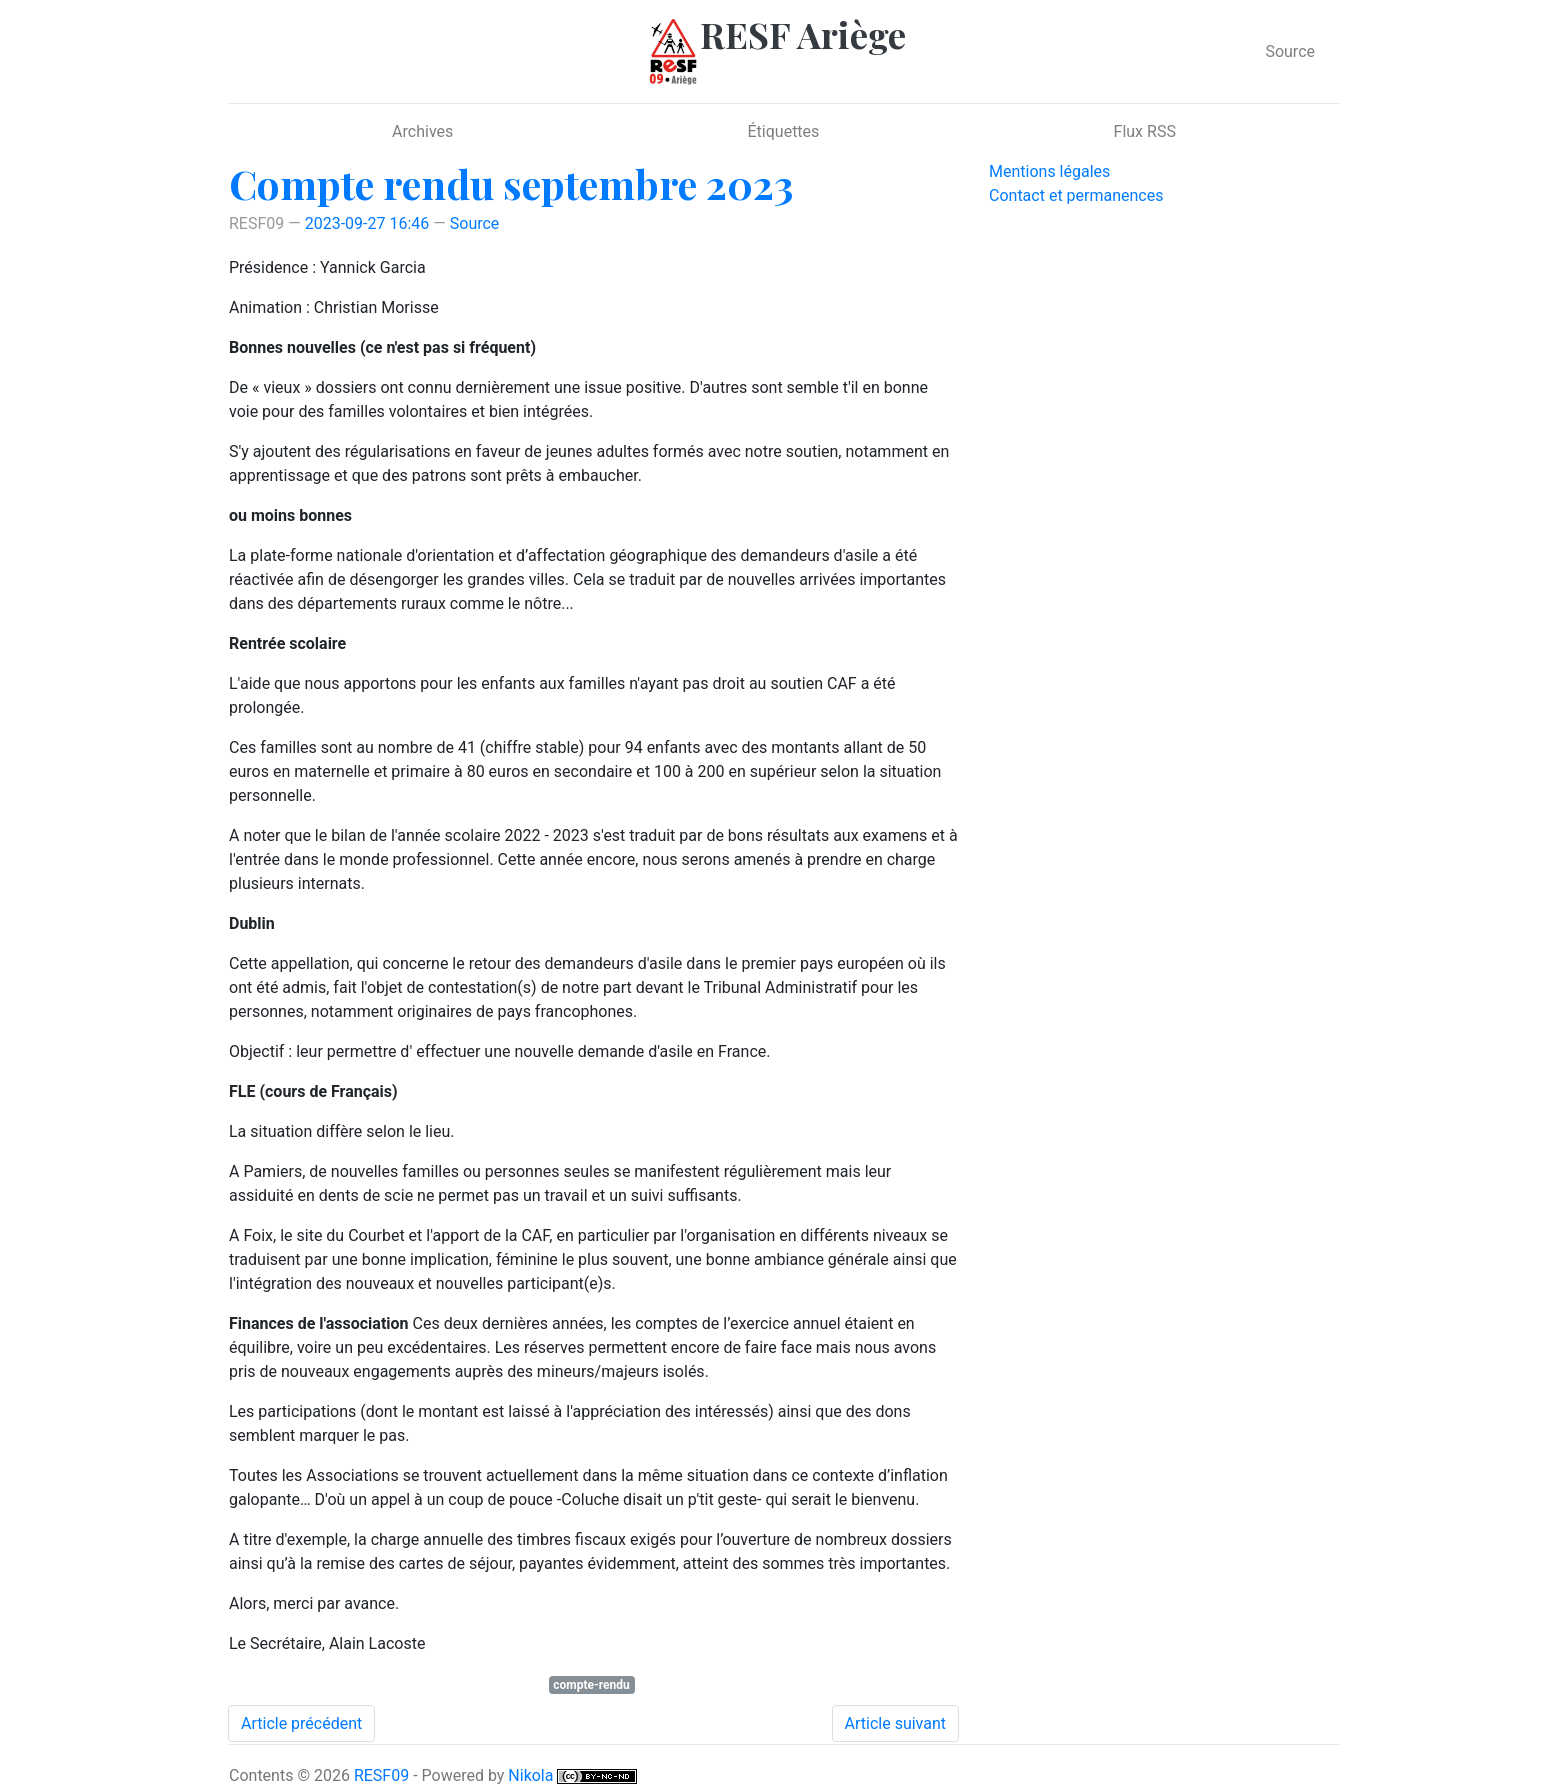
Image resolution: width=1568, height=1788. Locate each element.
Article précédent (301, 1723)
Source (1290, 51)
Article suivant (895, 1723)
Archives (422, 131)
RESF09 (381, 1775)
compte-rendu (591, 1685)
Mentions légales (1049, 171)
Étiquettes (784, 131)
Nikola (530, 1775)
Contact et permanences (1076, 195)
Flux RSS (1145, 131)
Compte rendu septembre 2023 (511, 183)
